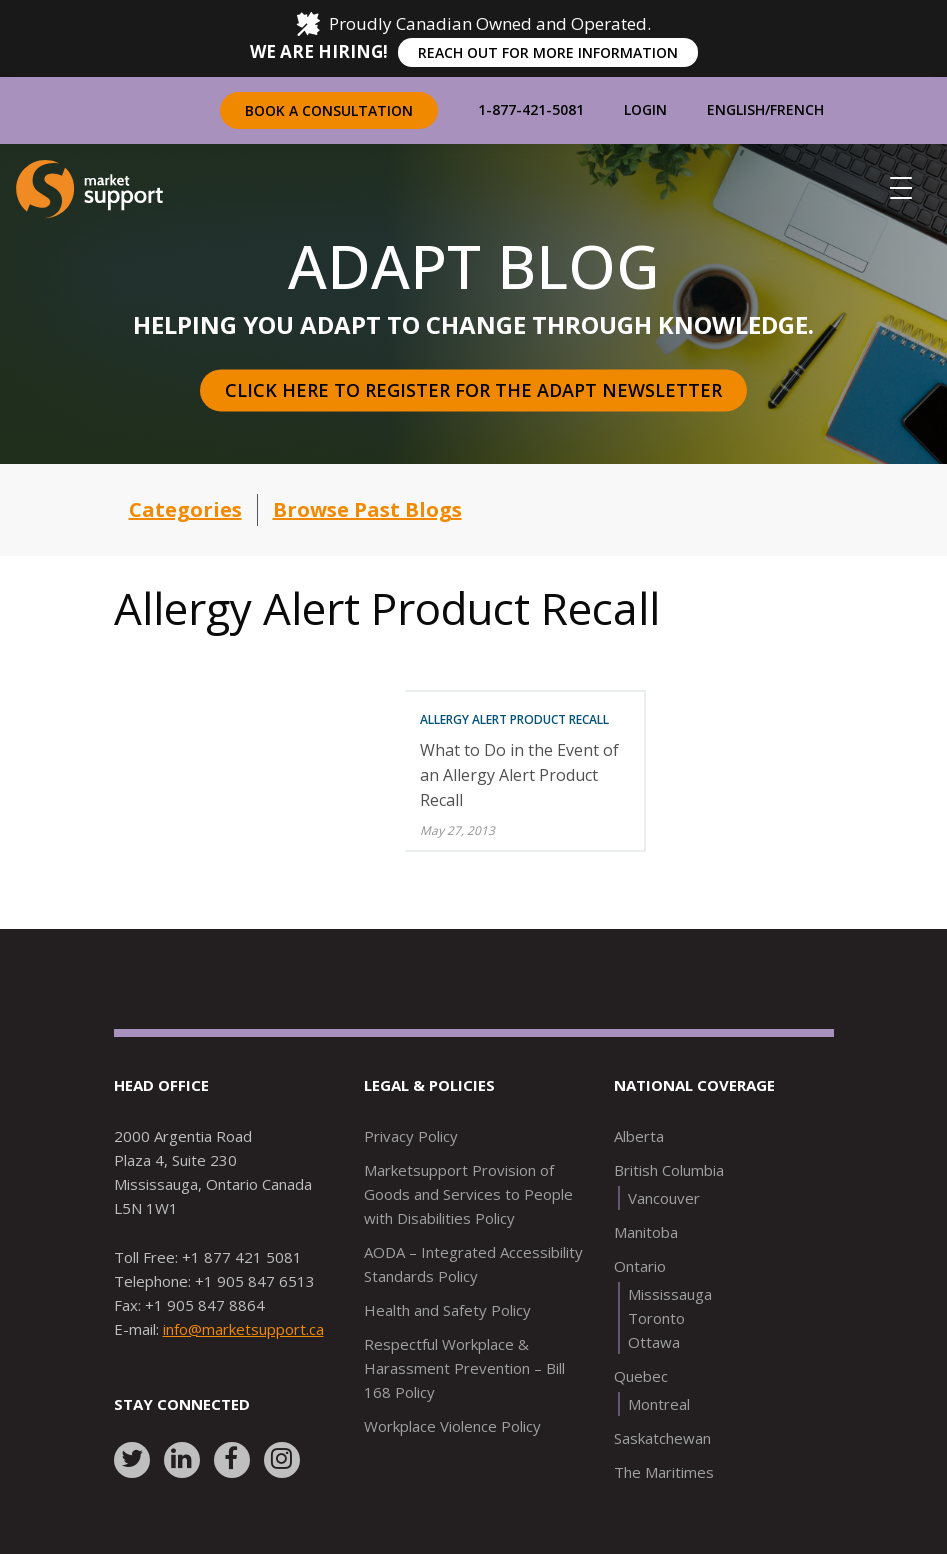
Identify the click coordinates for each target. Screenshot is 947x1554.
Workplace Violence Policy (452, 1426)
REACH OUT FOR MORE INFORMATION (548, 52)
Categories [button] (185, 509)
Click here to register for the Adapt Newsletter (473, 390)
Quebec (641, 1376)
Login (645, 109)
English (736, 109)
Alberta (639, 1136)
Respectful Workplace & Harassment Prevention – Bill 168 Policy (464, 1368)
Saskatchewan (662, 1438)
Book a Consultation (329, 110)
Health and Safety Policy (447, 1310)
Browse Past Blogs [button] (367, 509)
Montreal (659, 1404)
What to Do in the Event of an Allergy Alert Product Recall (519, 775)
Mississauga (670, 1294)
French (797, 109)
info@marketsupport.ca (243, 1329)
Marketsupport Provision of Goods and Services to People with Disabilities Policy (468, 1194)
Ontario (640, 1266)
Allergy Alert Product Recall (514, 719)
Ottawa (654, 1342)
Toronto (656, 1318)
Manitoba (646, 1232)
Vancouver (664, 1198)
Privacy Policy (411, 1136)
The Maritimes (664, 1472)
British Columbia (669, 1170)
